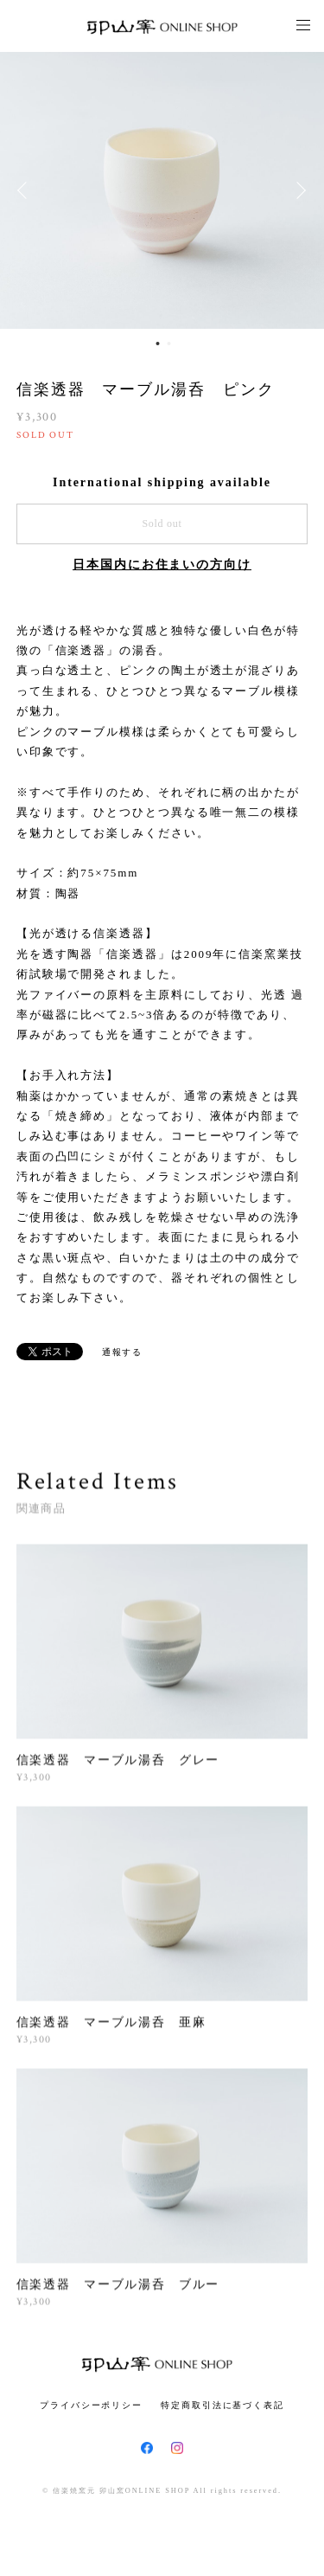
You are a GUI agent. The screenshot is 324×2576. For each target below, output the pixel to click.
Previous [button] (26, 190)
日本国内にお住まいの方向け (162, 564)
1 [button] (158, 343)
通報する (122, 1352)
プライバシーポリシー (91, 2405)
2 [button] (169, 343)
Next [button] (298, 190)
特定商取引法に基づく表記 (222, 2405)
